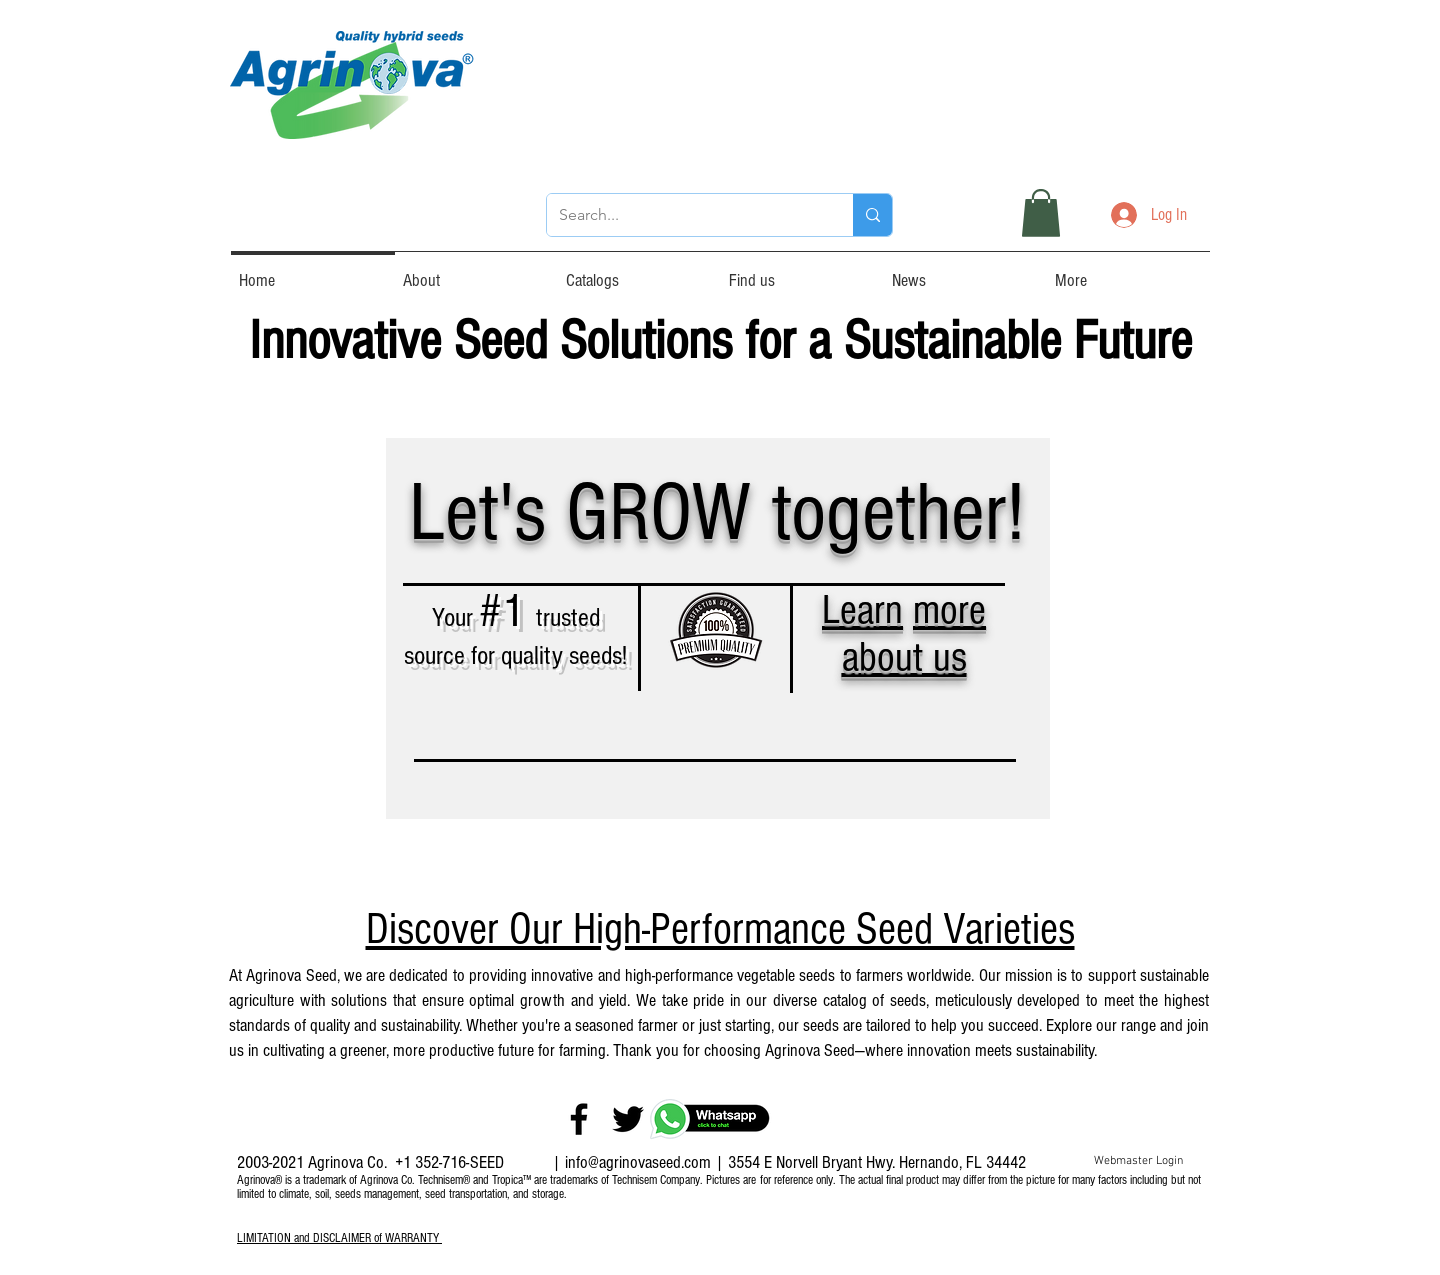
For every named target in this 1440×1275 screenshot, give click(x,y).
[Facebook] (579, 1119)
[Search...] (685, 215)
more (949, 610)
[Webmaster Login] (1138, 1162)
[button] (1041, 213)
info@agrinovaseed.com (638, 1162)
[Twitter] (628, 1119)
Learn (862, 610)
